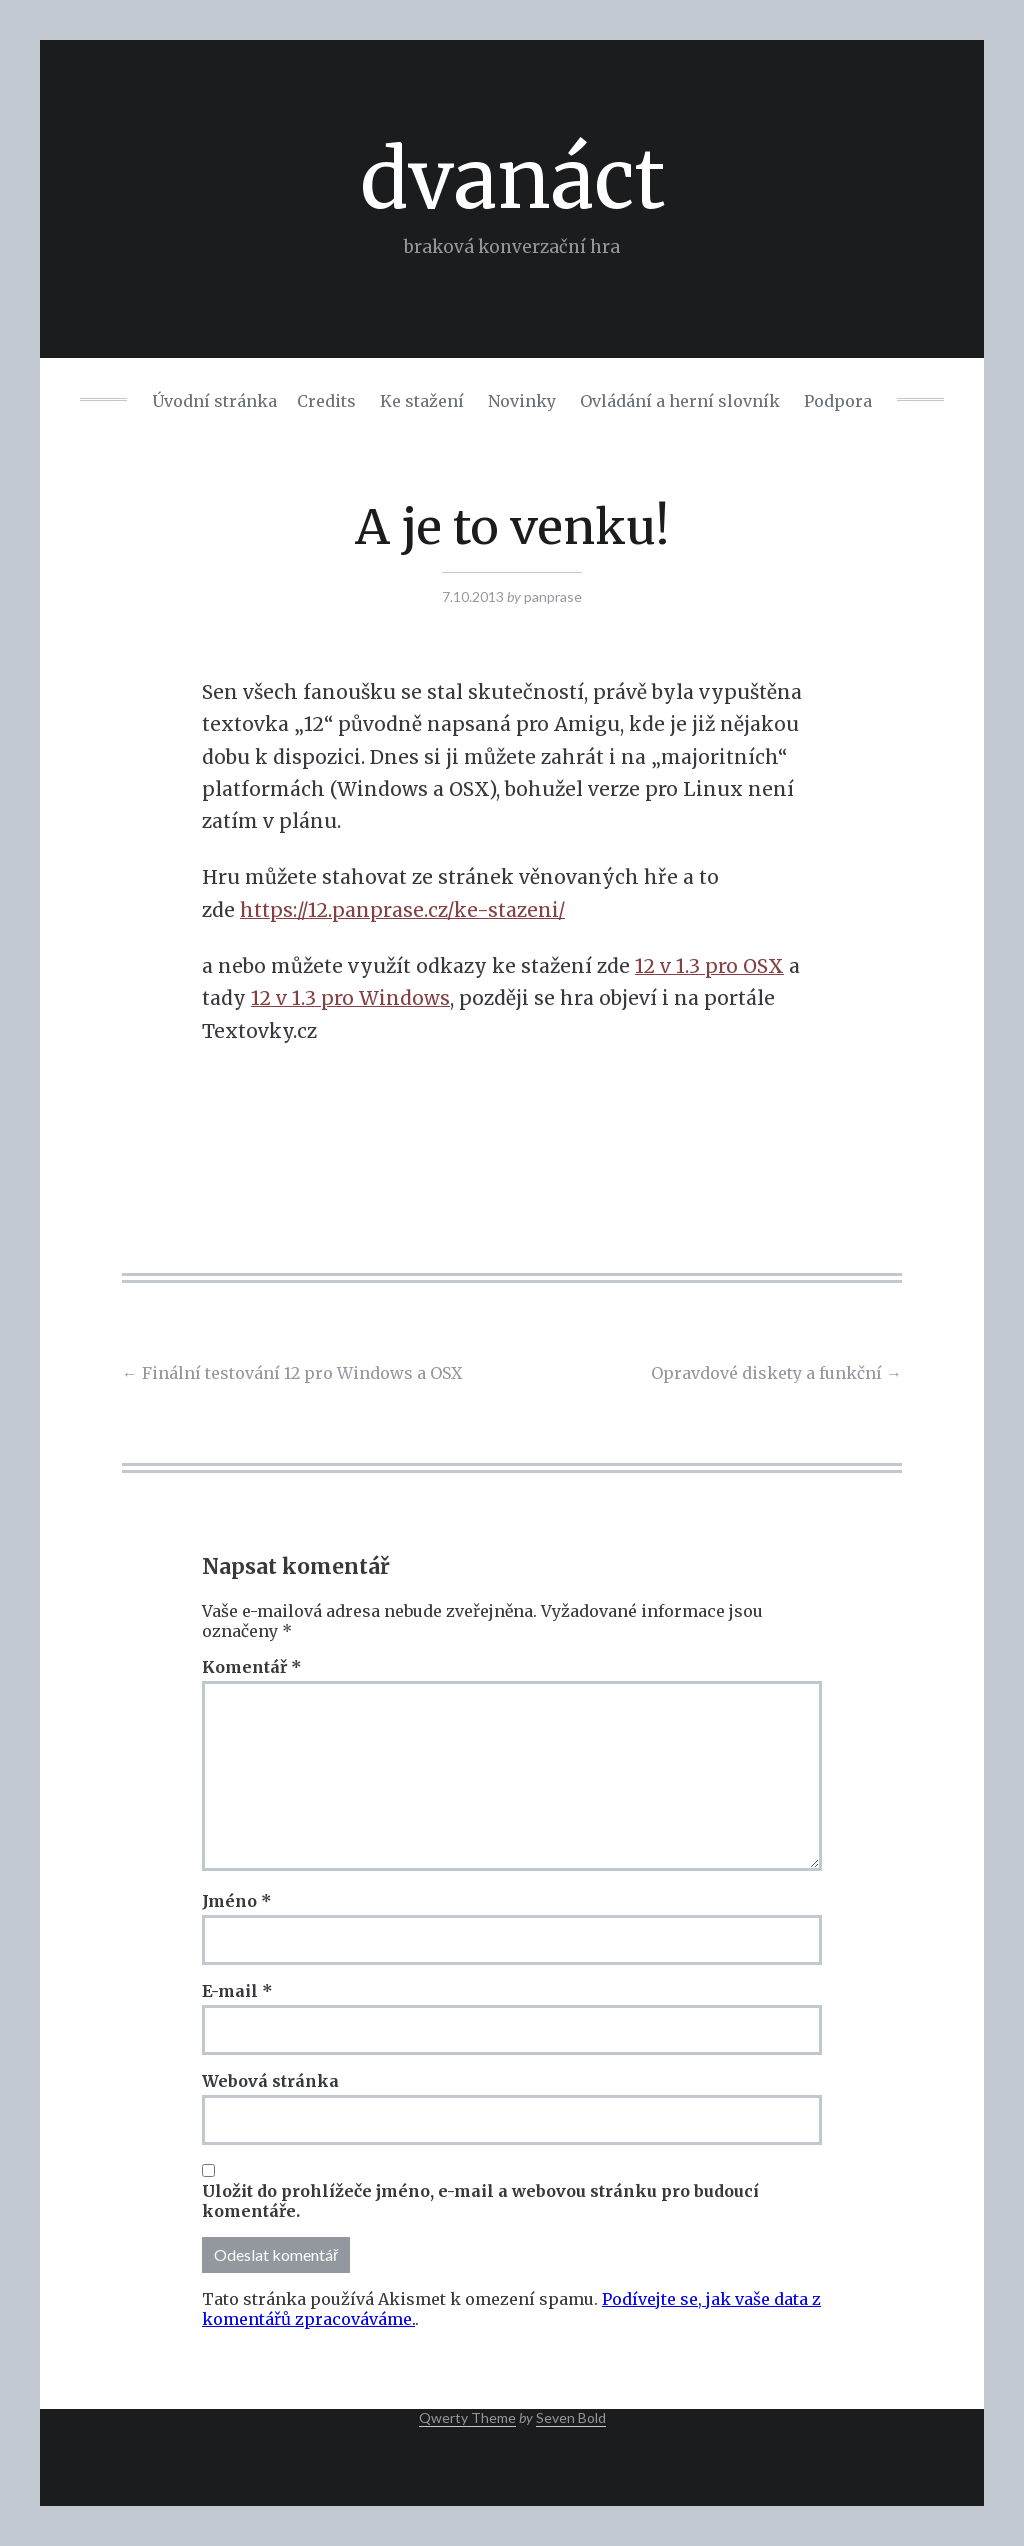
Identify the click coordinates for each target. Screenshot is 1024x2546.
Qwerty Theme (467, 2417)
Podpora (838, 401)
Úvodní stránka (214, 401)
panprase (553, 596)
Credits (326, 401)
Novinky (522, 401)
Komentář (252, 1667)
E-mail (237, 1991)
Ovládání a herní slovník (680, 401)
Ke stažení (422, 401)
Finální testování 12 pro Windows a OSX (292, 1373)
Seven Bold (571, 2417)
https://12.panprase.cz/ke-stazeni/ (402, 910)
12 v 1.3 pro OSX (709, 966)
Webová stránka (270, 2081)
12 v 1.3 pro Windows (350, 998)
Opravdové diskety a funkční (776, 1373)
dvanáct (512, 179)
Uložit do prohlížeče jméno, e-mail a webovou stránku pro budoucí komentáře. (480, 2201)
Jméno (237, 1901)
